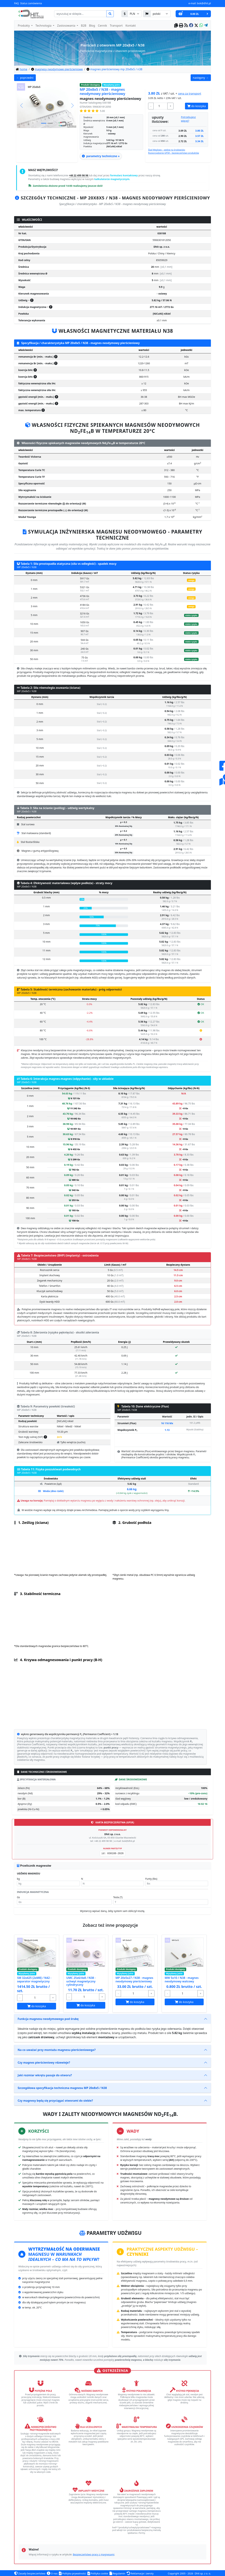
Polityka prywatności (72, 2573)
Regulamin (117, 2573)
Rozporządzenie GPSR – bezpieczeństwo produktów (173, 152)
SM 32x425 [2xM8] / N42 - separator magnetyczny (34, 1979)
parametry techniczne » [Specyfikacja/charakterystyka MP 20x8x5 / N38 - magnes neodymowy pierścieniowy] (101, 156)
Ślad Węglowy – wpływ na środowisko (166, 149)
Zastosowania (66, 25)
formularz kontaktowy (124, 175)
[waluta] (134, 13)
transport (189, 93)
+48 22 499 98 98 (79, 175)
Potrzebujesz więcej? (188, 118)
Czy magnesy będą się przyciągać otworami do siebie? (55, 2101)
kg (18, 1878)
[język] (160, 13)
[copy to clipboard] (176, 25)
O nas (52, 2573)
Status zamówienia (31, 3)
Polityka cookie (97, 2573)
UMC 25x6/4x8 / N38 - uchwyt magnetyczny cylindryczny (81, 1981)
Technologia (43, 25)
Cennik (102, 25)
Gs (18, 1897)
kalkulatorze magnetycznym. (112, 179)
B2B (83, 25)
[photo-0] (43, 123)
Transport (116, 25)
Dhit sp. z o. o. (203, 2573)
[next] (72, 105)
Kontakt (131, 25)
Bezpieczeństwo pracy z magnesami (93, 2554)
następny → (202, 77)
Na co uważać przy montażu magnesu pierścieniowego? (57, 2050)
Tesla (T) (118, 1897)
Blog (92, 25)
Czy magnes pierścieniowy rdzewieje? (44, 2062)
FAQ (16, 3)
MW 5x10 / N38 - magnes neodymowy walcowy (182, 1979)
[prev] (21, 105)
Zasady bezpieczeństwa (29, 2573)
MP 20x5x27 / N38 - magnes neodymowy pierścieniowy (134, 1979)
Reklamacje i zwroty (140, 2573)
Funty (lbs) (151, 1878)
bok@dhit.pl (204, 3)
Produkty (24, 25)
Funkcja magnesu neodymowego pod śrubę (48, 2019)
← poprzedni (26, 77)
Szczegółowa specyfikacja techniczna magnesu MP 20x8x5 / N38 (62, 2088)
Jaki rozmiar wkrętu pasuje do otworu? (45, 2075)
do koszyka (196, 106)
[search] (80, 13)
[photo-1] (50, 123)
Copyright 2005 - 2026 (180, 2573)
